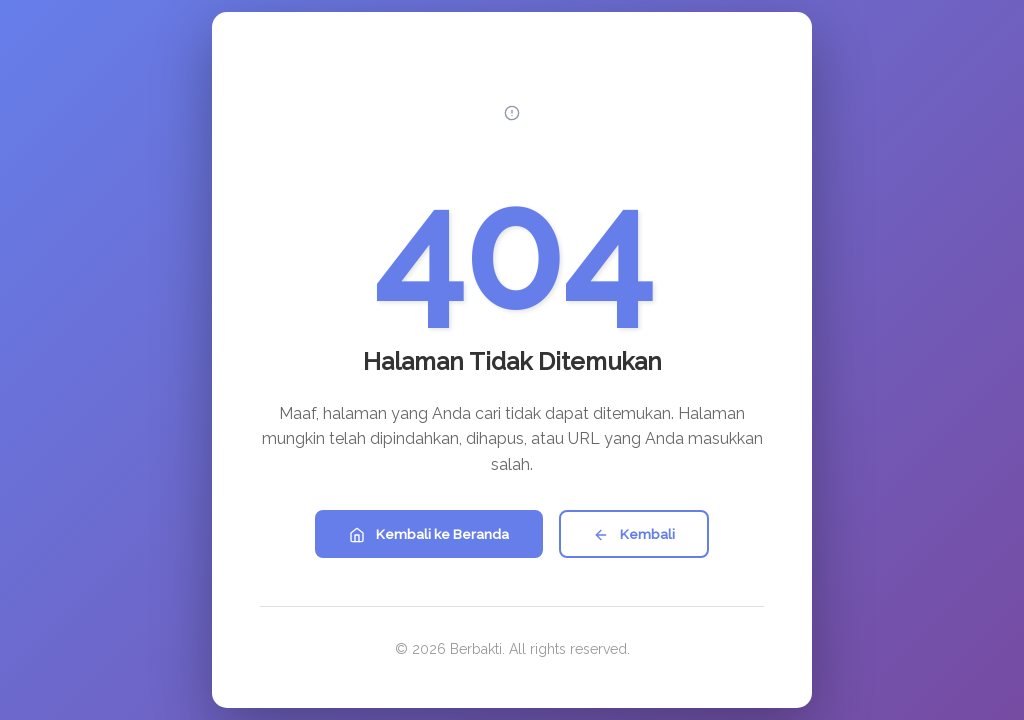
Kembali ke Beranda (429, 534)
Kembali (634, 534)
